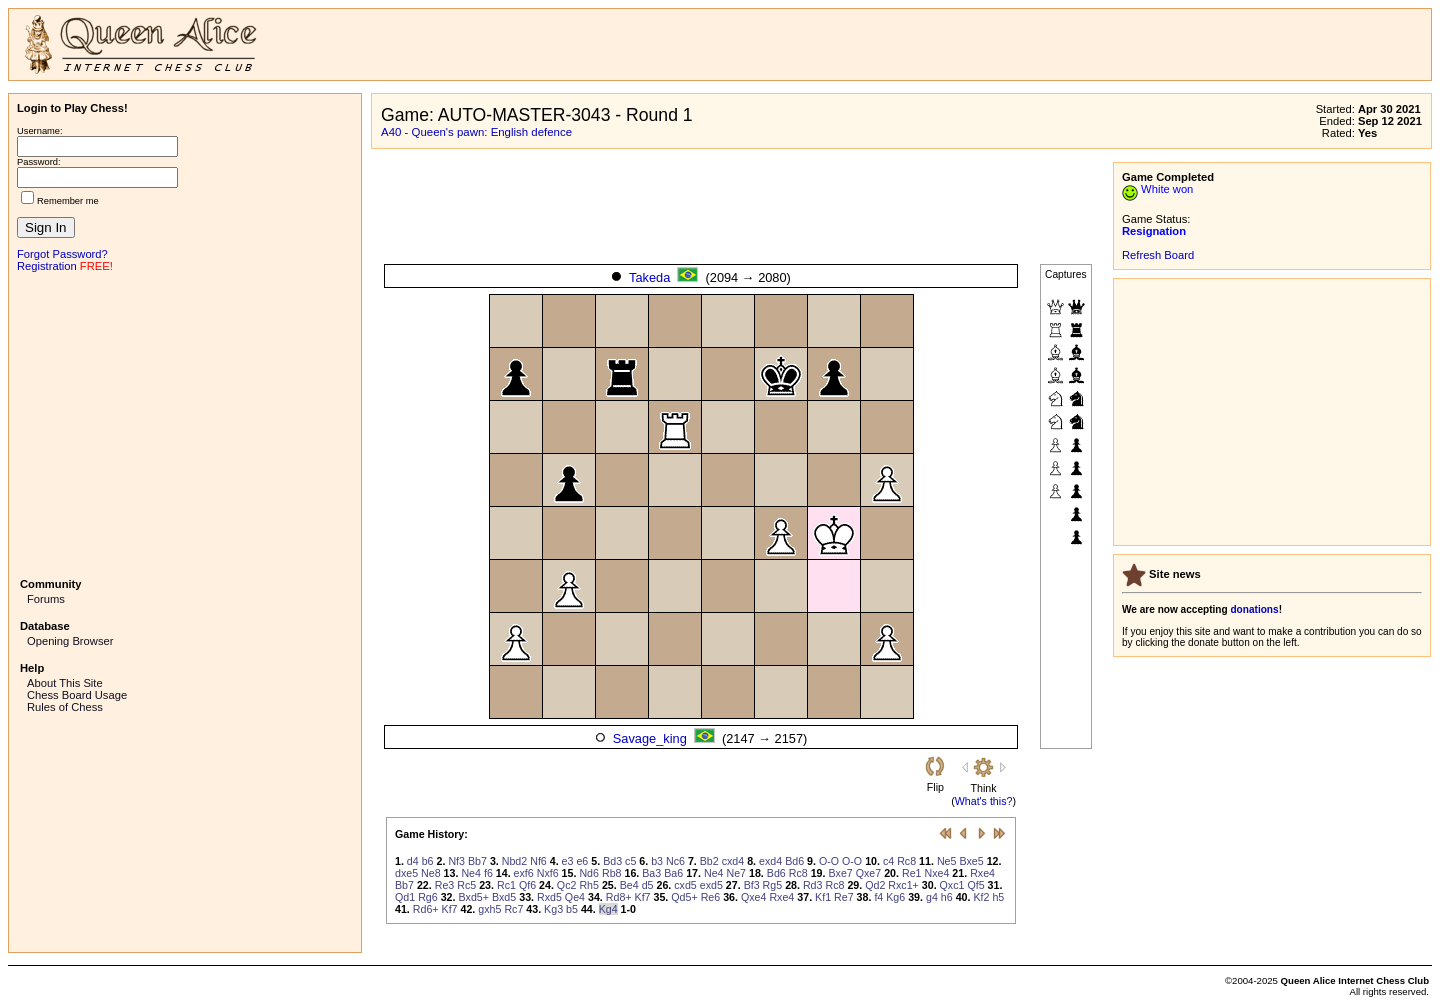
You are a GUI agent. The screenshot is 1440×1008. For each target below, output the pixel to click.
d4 (413, 861)
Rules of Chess (65, 707)
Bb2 (709, 861)
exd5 (711, 885)
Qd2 (875, 885)
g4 (932, 897)
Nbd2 (514, 861)
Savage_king (650, 738)
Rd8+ (619, 897)
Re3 (445, 885)
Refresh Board (1158, 255)
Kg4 (608, 909)
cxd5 (685, 885)
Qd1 (405, 897)
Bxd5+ (473, 897)
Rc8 (906, 861)
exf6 (524, 873)
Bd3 (612, 861)
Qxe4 (753, 897)
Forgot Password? (62, 254)
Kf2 (981, 897)
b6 (428, 861)
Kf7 (643, 897)
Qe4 (575, 897)
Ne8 (431, 873)
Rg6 (428, 897)
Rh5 (589, 885)
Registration (47, 266)
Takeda (649, 277)
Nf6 (538, 861)
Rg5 (773, 885)
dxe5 (406, 873)
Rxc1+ (903, 885)
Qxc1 (952, 885)
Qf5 (975, 885)
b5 (572, 909)
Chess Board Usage (77, 695)
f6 (488, 873)
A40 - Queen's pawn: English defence (476, 132)
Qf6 (527, 885)
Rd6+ (426, 909)
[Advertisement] (185, 423)
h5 (998, 897)
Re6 (711, 897)
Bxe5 (971, 861)
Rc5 (466, 885)
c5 (630, 861)
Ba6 (673, 873)
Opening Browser (70, 641)
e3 (568, 861)
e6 (582, 861)
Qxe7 (868, 873)
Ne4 (471, 873)
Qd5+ (684, 897)
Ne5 (947, 861)
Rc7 (513, 909)
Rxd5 (549, 897)
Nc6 (675, 861)
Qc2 (567, 885)
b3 (657, 861)
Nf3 (456, 861)
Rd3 (813, 885)
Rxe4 (982, 873)
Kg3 (553, 909)
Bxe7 (840, 873)
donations (1254, 609)
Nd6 (589, 873)
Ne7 (736, 873)
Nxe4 (937, 873)
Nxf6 (548, 873)
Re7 (844, 897)
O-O (829, 861)
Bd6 (794, 861)
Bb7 (477, 861)
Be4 (629, 885)
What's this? (984, 801)
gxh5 (489, 909)
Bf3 (752, 885)
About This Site (65, 683)
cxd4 (733, 861)
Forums (46, 599)
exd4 (770, 861)
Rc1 (506, 885)
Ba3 (651, 873)
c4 (888, 861)
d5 (648, 885)
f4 (878, 897)
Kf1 (823, 897)
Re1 (912, 873)
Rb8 (612, 873)
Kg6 (895, 897)
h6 (947, 897)
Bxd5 (504, 897)
